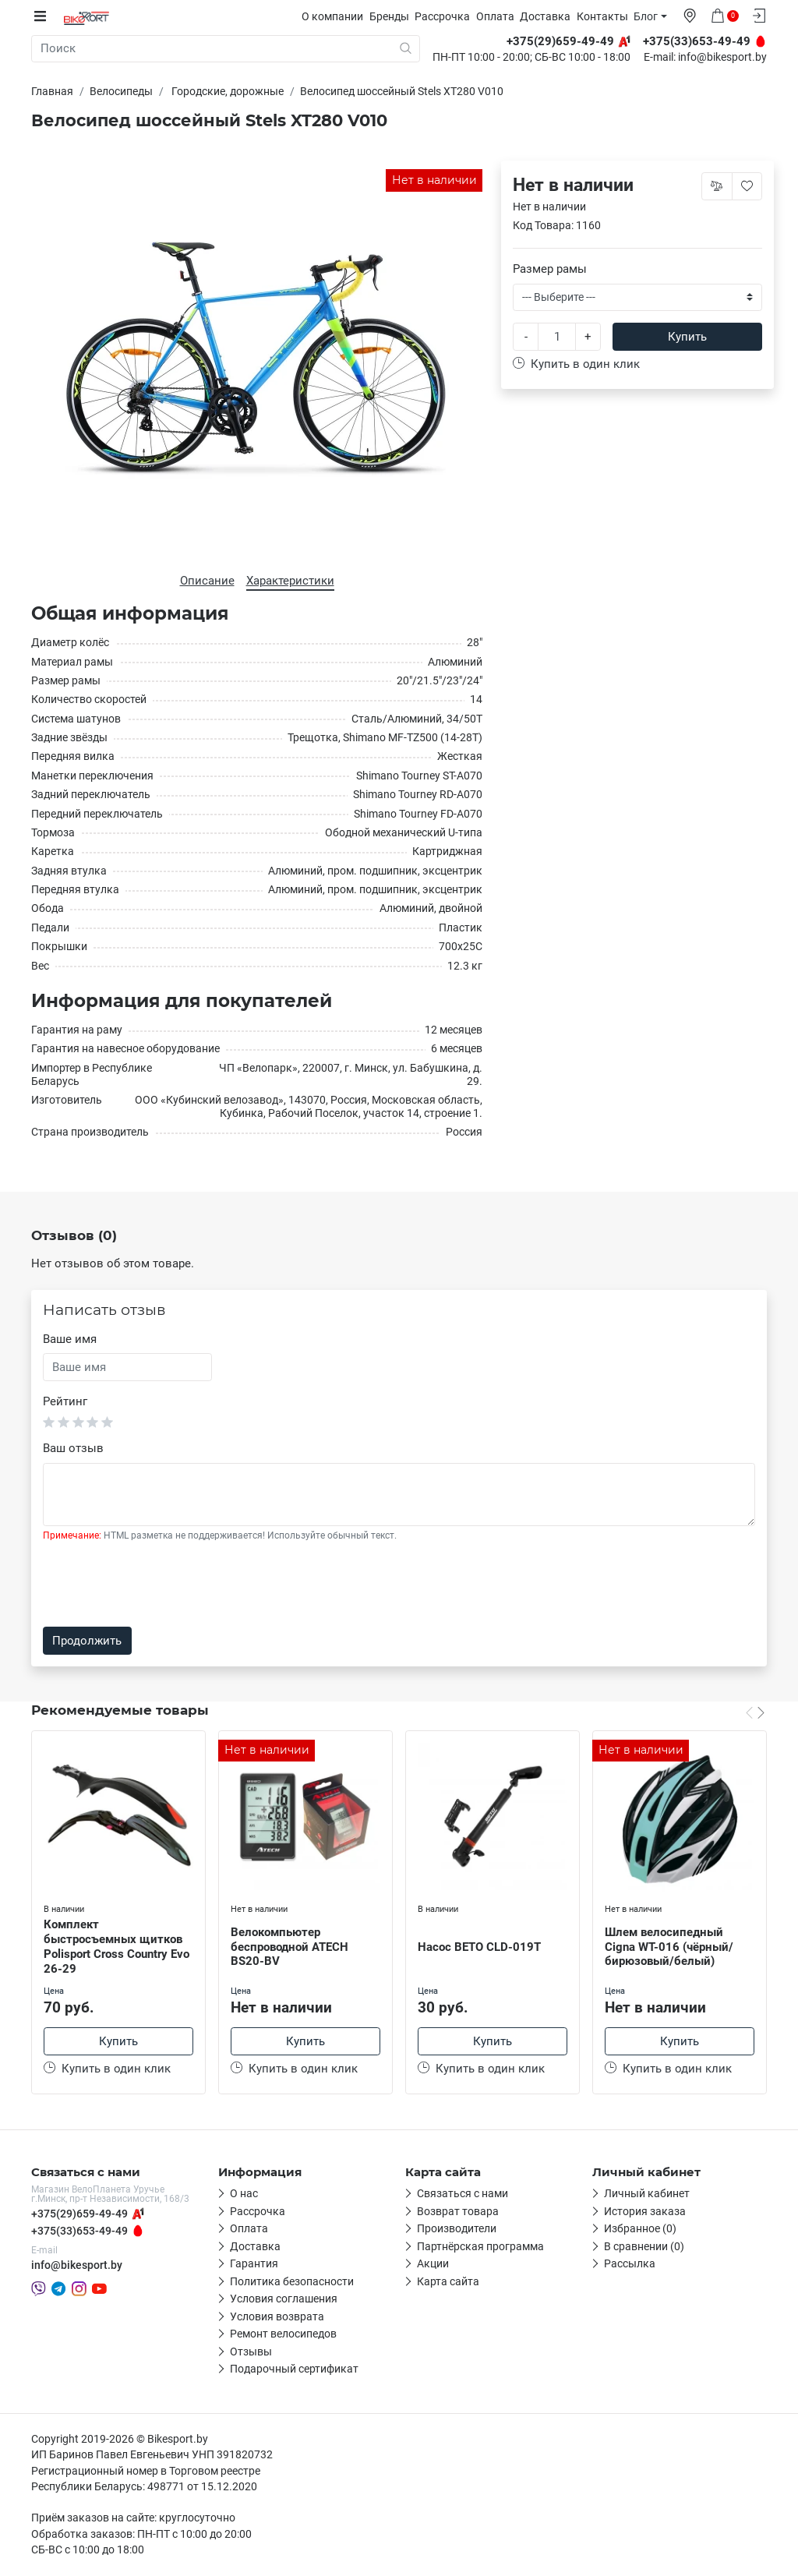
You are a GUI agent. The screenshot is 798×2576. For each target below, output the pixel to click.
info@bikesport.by (722, 57)
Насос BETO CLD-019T (479, 1946)
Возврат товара (458, 2212)
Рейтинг (65, 1401)
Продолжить (87, 1641)
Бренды (393, 16)
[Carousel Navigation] (755, 1711)
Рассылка (629, 2265)
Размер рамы (550, 268)
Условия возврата (277, 2317)
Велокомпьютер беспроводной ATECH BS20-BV (289, 1946)
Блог (649, 16)
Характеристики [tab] (290, 580)
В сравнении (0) (644, 2247)
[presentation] (161, 1584)
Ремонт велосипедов (283, 2335)
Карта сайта (448, 2282)
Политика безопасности (292, 2282)
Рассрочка (446, 16)
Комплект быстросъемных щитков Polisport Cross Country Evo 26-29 (116, 1946)
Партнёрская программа (480, 2247)
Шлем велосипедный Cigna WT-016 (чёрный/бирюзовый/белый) (669, 1946)
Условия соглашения (283, 2300)
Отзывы (251, 2352)
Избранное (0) (640, 2230)
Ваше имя (70, 1339)
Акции (433, 2265)
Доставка (549, 16)
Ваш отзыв (73, 1447)
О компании (336, 16)
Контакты (606, 16)
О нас (244, 2195)
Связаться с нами (462, 2195)
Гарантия (254, 2265)
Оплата (499, 16)
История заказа (645, 2212)
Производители (456, 2230)
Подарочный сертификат (294, 2370)
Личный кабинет (647, 2195)
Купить (687, 337)
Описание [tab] (207, 580)
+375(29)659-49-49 (79, 2214)
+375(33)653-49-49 (79, 2232)
